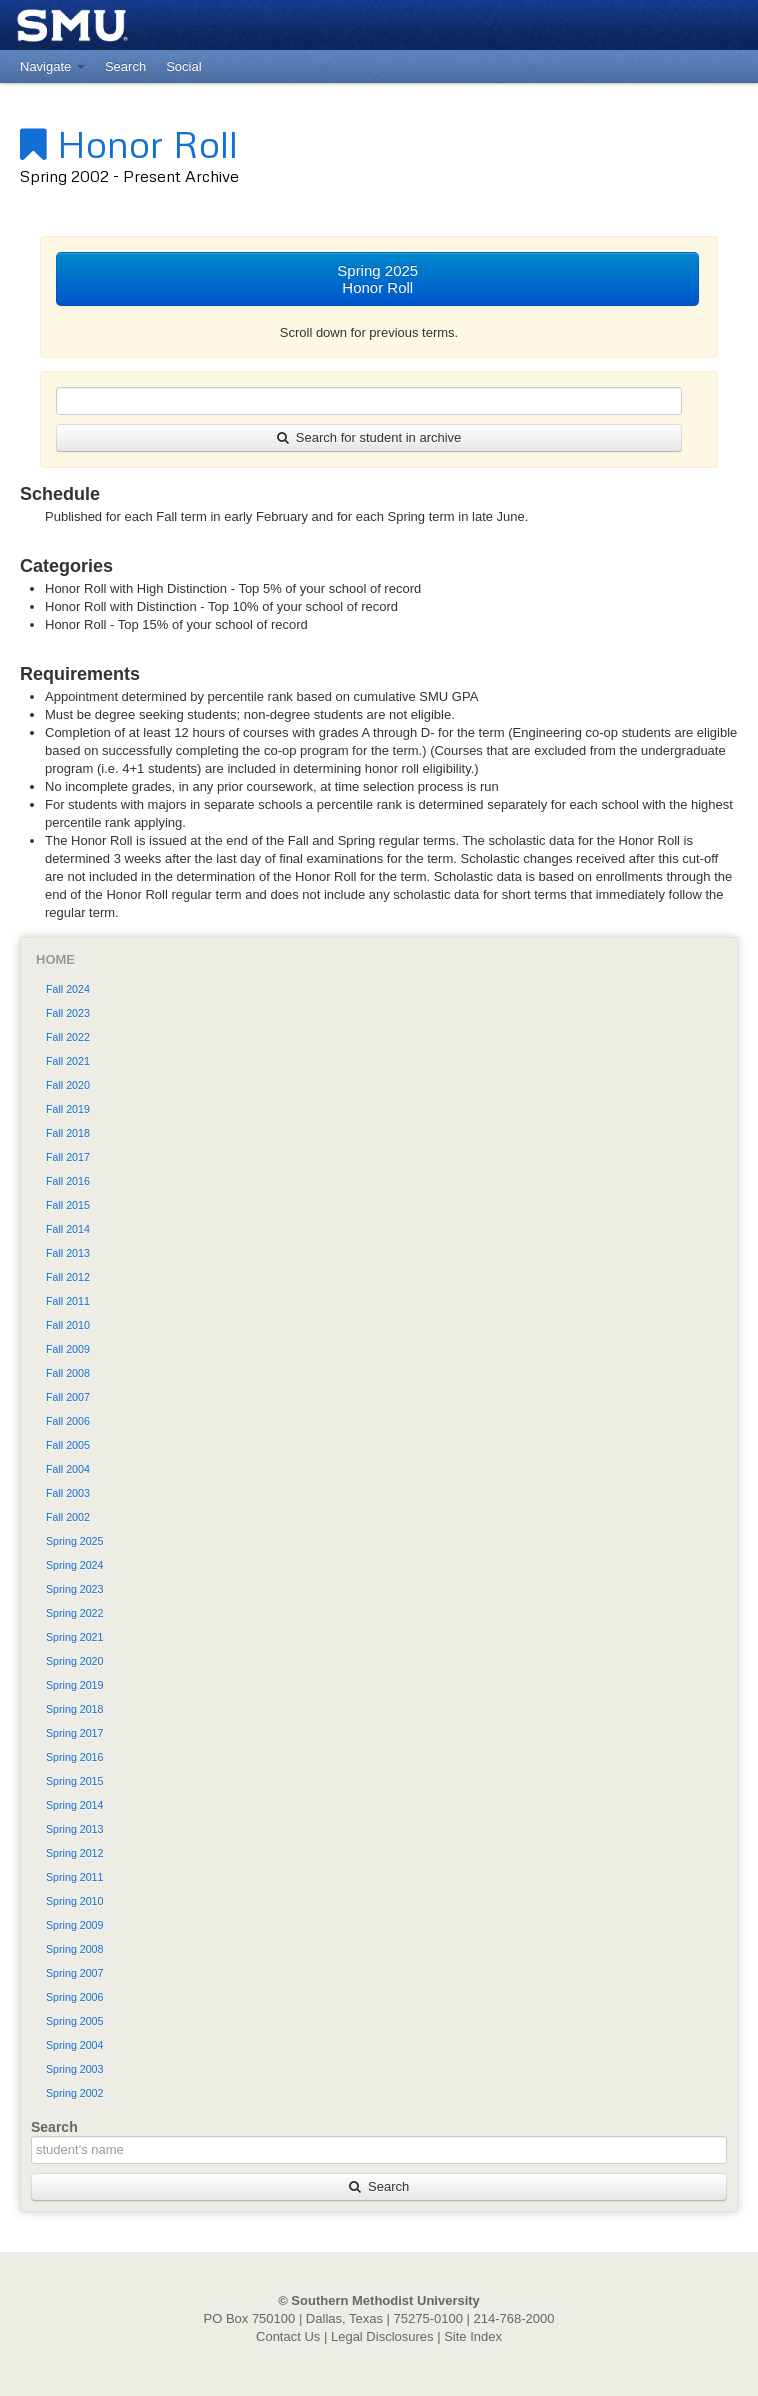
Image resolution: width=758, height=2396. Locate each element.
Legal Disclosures (382, 2336)
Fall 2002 (68, 1517)
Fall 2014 (68, 1229)
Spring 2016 (74, 1757)
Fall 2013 (68, 1253)
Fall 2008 (68, 1373)
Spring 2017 (74, 1733)
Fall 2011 (68, 1301)
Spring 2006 (74, 1997)
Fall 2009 (68, 1349)
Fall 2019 (68, 1109)
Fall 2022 (68, 1037)
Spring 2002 (74, 2093)
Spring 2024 (74, 1565)
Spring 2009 (74, 1925)
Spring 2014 (74, 1805)
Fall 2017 (68, 1157)
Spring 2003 (74, 2069)
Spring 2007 (74, 1973)
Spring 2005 (74, 2021)
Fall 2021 (68, 1061)
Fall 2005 (68, 1445)
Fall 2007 (68, 1397)
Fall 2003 (68, 1493)
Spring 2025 (74, 1541)
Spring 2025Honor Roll (377, 279)
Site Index (473, 2336)
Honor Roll (129, 143)
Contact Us (288, 2336)
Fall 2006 (68, 1421)
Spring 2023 (74, 1589)
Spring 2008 (74, 1949)
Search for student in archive (369, 437)
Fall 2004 (68, 1469)
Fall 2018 (68, 1133)
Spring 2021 (74, 1637)
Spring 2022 (74, 1613)
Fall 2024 (68, 989)
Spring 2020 (74, 1661)
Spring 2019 (74, 1685)
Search (379, 2186)
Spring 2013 (74, 1829)
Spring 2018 (74, 1709)
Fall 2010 (68, 1325)
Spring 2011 (74, 1877)
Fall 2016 (68, 1181)
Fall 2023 (68, 1013)
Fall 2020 (68, 1085)
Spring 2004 (74, 2045)
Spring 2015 (74, 1781)
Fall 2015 (68, 1205)
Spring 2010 (74, 1901)
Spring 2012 (74, 1853)
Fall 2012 (68, 1277)
